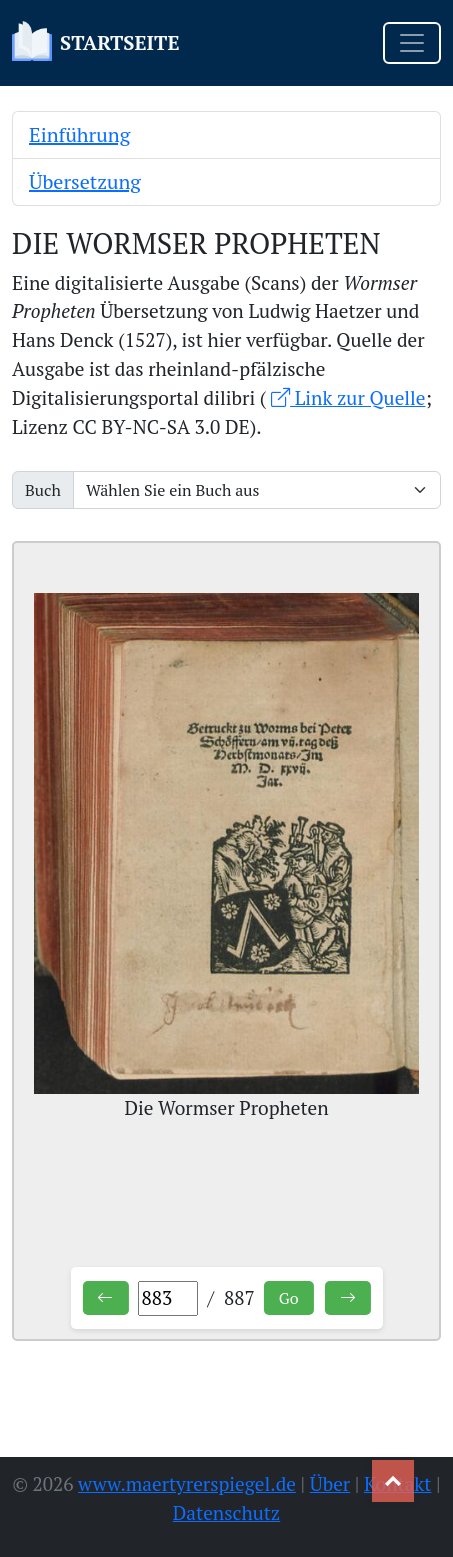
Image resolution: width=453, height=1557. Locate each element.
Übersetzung (85, 181)
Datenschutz (226, 1512)
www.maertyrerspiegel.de (187, 1483)
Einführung (79, 134)
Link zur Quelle (348, 397)
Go (289, 1298)
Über (330, 1483)
